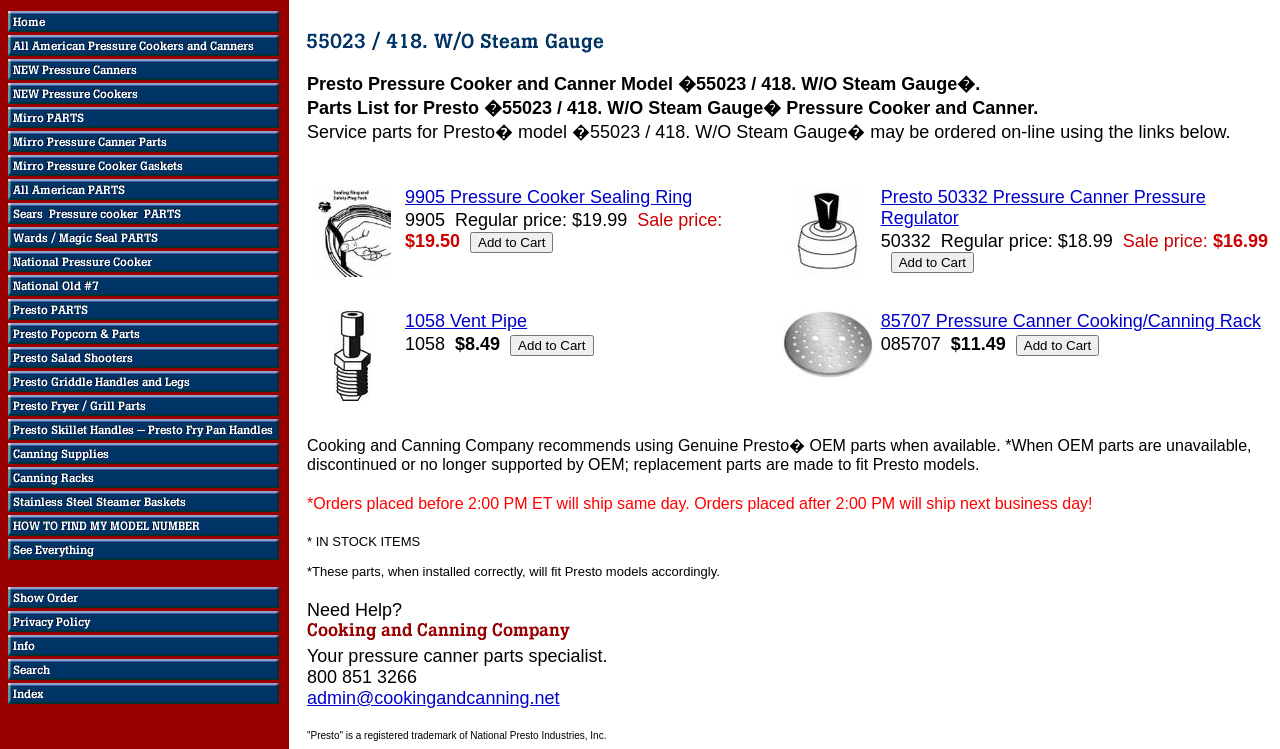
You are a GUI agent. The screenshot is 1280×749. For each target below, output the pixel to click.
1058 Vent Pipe (466, 321)
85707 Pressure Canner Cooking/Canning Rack (1071, 321)
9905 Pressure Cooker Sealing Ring (548, 197)
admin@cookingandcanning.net (433, 698)
